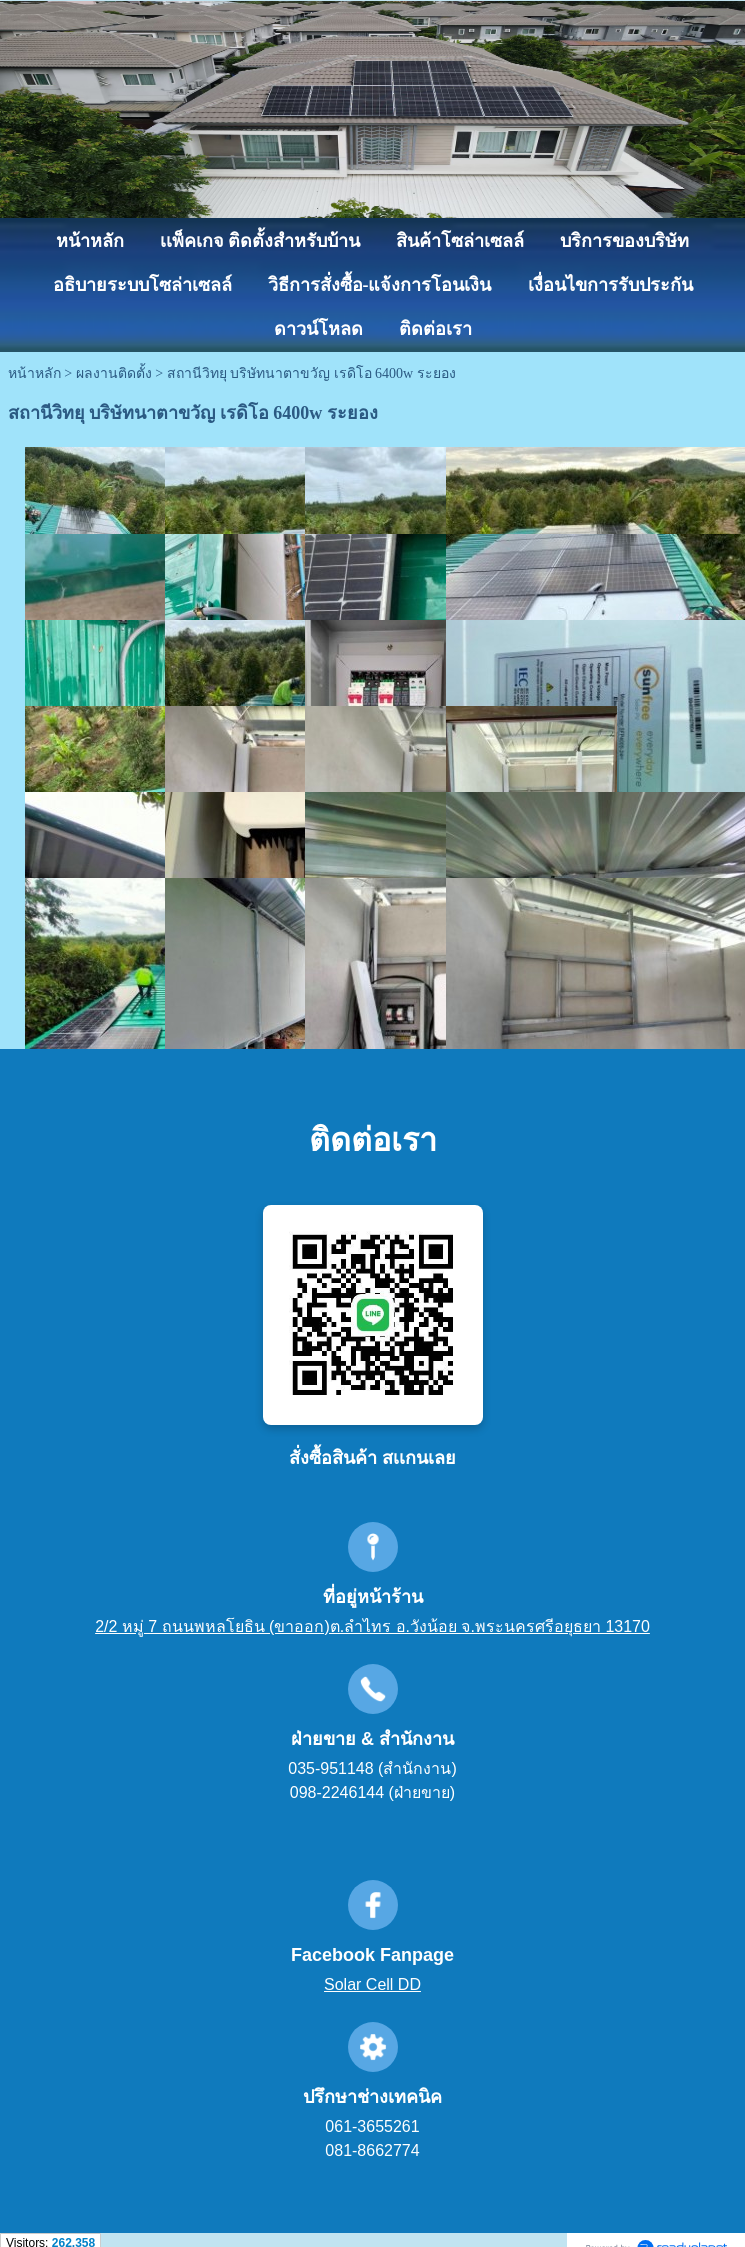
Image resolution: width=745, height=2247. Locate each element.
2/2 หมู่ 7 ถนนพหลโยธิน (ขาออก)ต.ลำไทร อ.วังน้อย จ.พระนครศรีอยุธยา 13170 (372, 1626)
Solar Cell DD (372, 1984)
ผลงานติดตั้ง (114, 373)
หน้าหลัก (34, 373)
